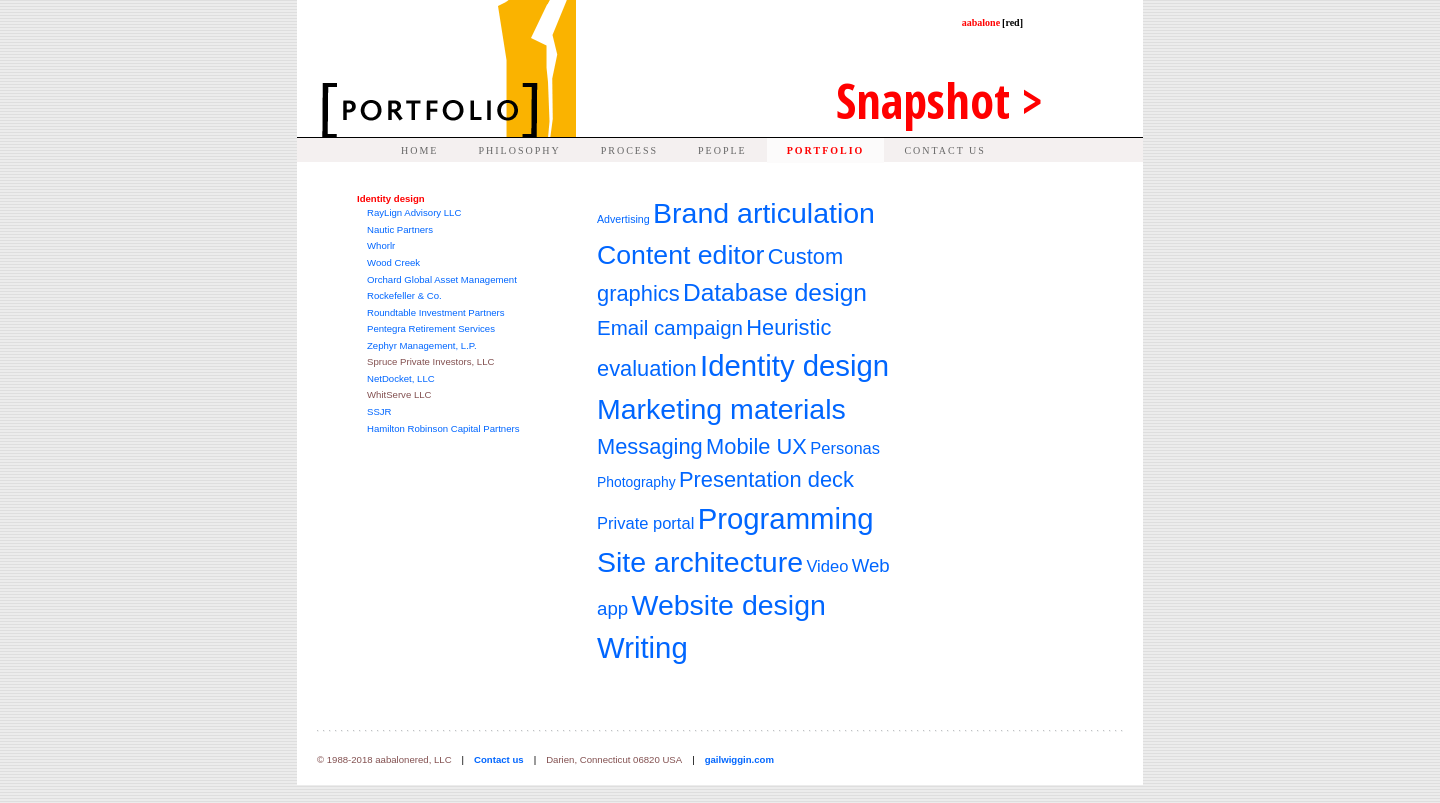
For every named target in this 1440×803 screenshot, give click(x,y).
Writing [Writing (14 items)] (642, 647)
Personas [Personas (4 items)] (845, 448)
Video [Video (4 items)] (827, 566)
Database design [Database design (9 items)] (775, 292)
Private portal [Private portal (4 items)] (645, 523)
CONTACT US (945, 150)
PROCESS (629, 150)
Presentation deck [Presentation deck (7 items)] (766, 479)
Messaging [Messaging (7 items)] (650, 446)
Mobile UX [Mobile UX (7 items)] (756, 446)
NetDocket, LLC (401, 378)
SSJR (379, 411)
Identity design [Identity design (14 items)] (794, 365)
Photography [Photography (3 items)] (636, 482)
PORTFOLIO (826, 150)
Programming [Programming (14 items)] (786, 518)
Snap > (939, 100)
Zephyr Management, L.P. (422, 345)
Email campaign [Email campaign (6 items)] (670, 327)
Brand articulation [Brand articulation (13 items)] (764, 213)
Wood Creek (393, 262)
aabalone (992, 22)
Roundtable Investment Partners (436, 312)
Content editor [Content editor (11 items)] (680, 255)
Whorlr (381, 245)
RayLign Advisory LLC (414, 212)
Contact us (499, 759)
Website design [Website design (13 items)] (728, 605)
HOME (419, 150)
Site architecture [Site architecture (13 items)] (700, 562)
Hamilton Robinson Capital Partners (443, 428)
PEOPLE (722, 150)
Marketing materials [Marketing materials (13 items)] (721, 409)
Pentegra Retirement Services (431, 328)
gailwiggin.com (739, 759)
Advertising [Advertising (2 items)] (623, 219)
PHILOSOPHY (519, 150)
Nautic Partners (400, 229)
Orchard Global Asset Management (442, 279)
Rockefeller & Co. (404, 295)
